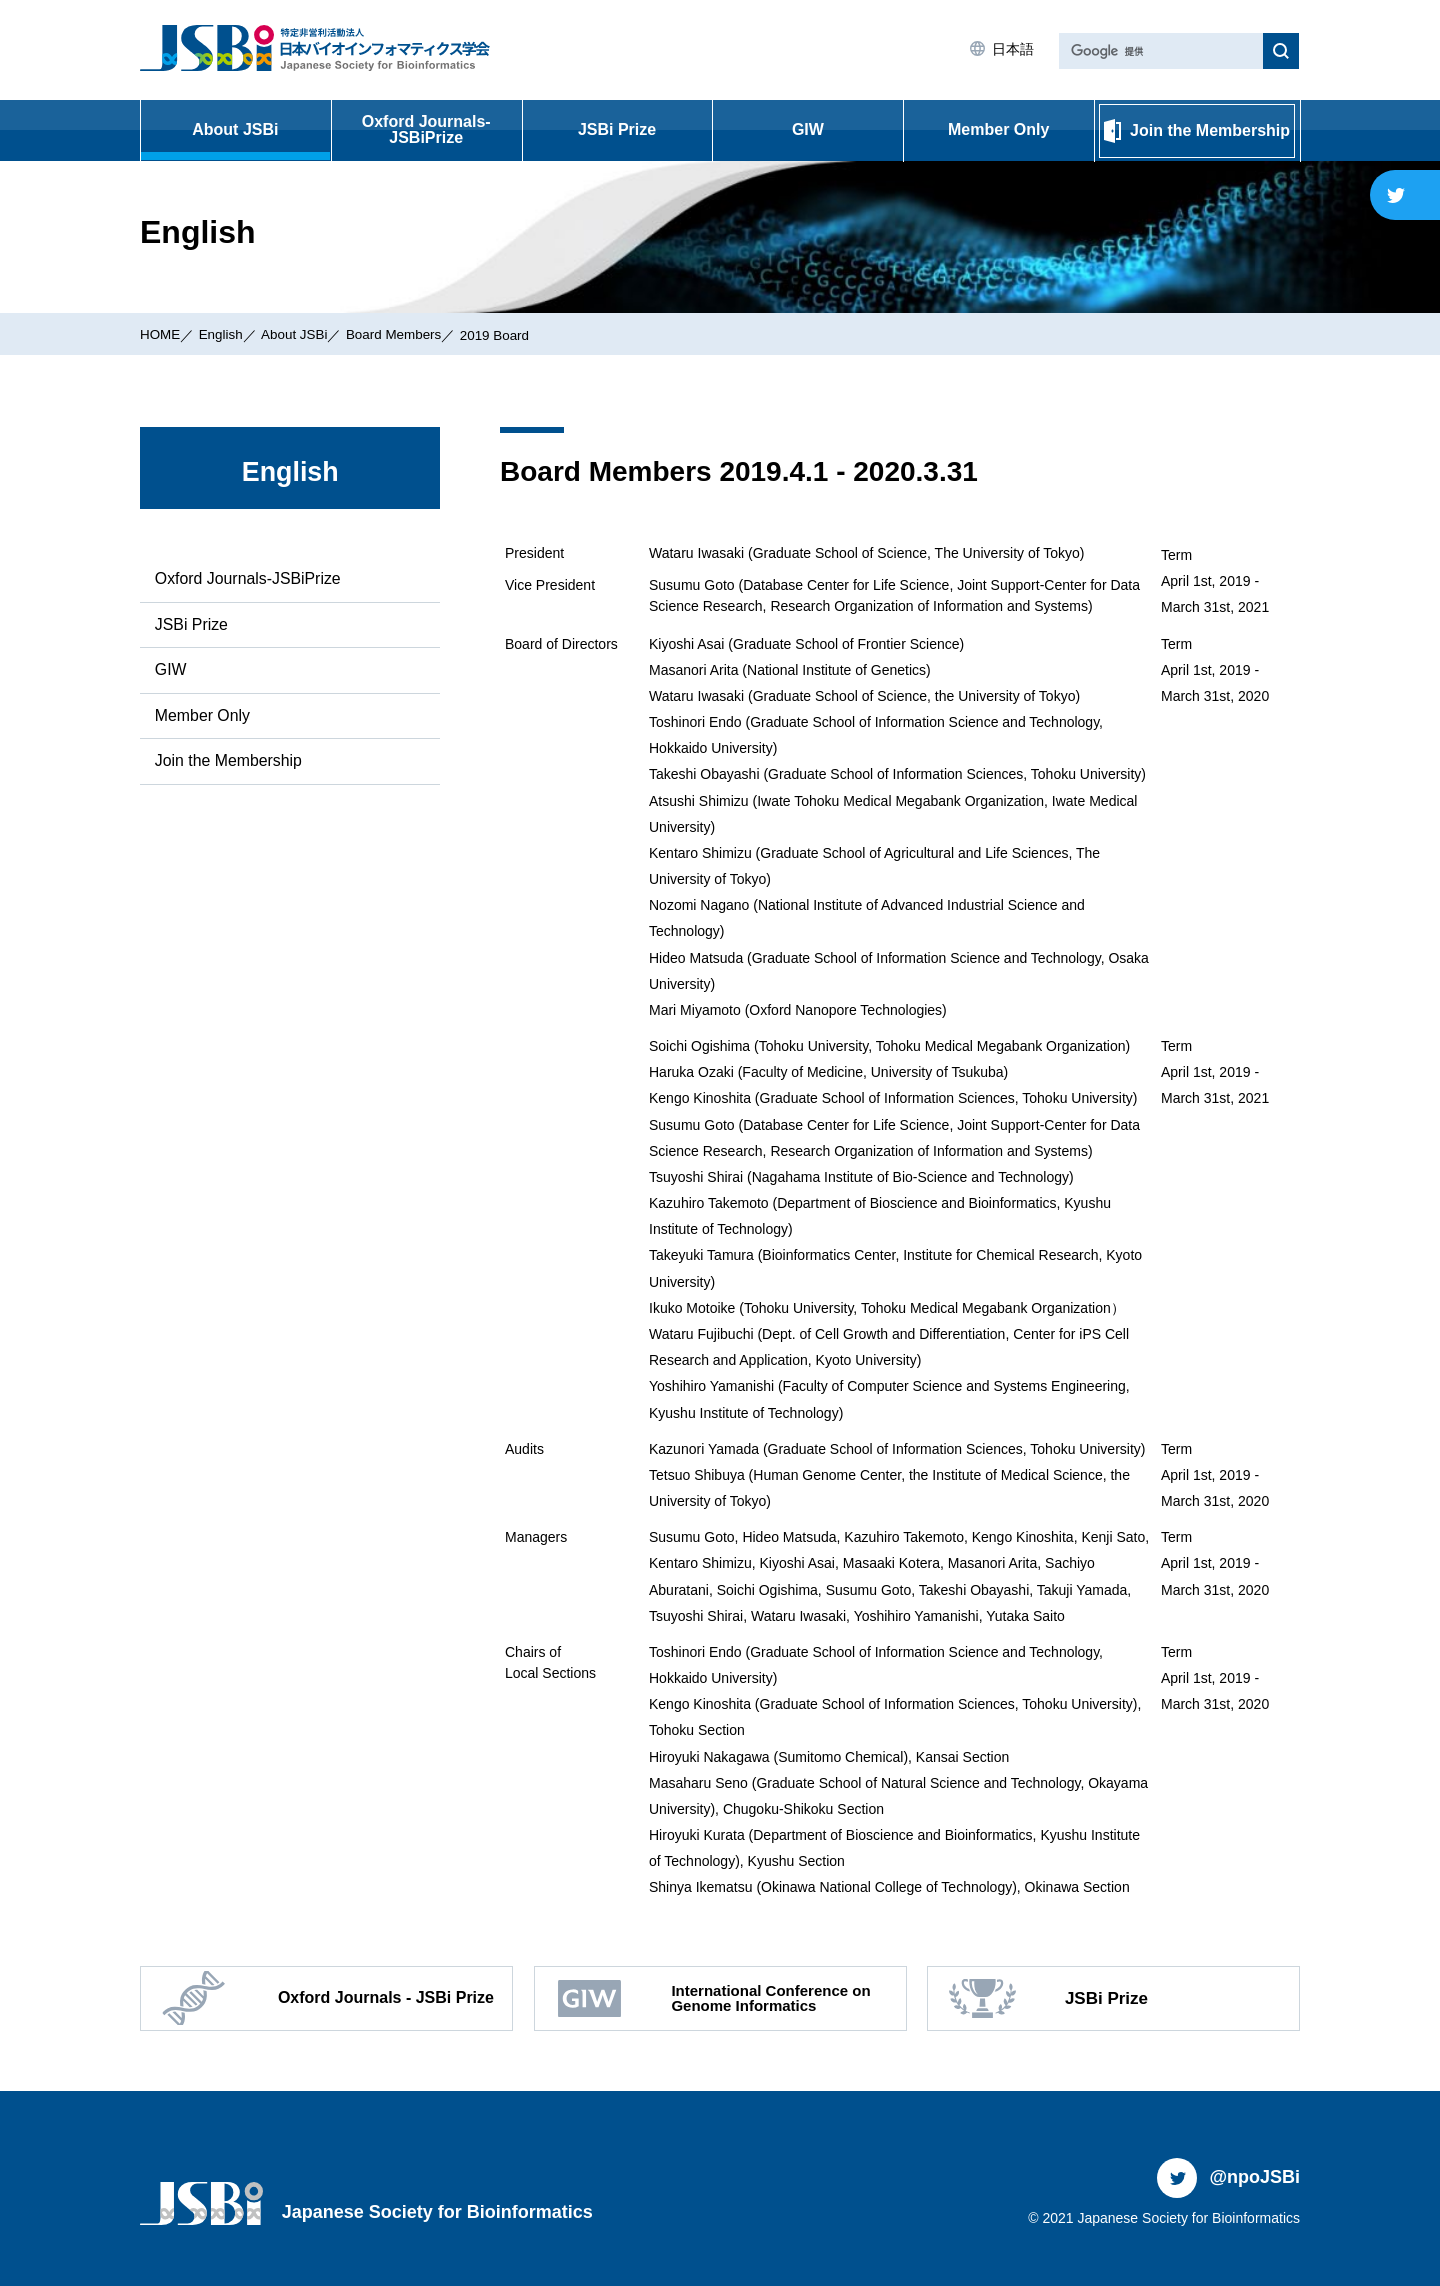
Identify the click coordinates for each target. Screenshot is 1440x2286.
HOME (161, 334)
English (223, 334)
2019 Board (507, 335)
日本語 (1011, 49)
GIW (808, 129)
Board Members (403, 334)
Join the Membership (228, 761)
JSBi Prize (617, 129)
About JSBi (235, 129)
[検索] (1159, 51)
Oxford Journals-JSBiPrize (426, 129)
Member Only (998, 129)
